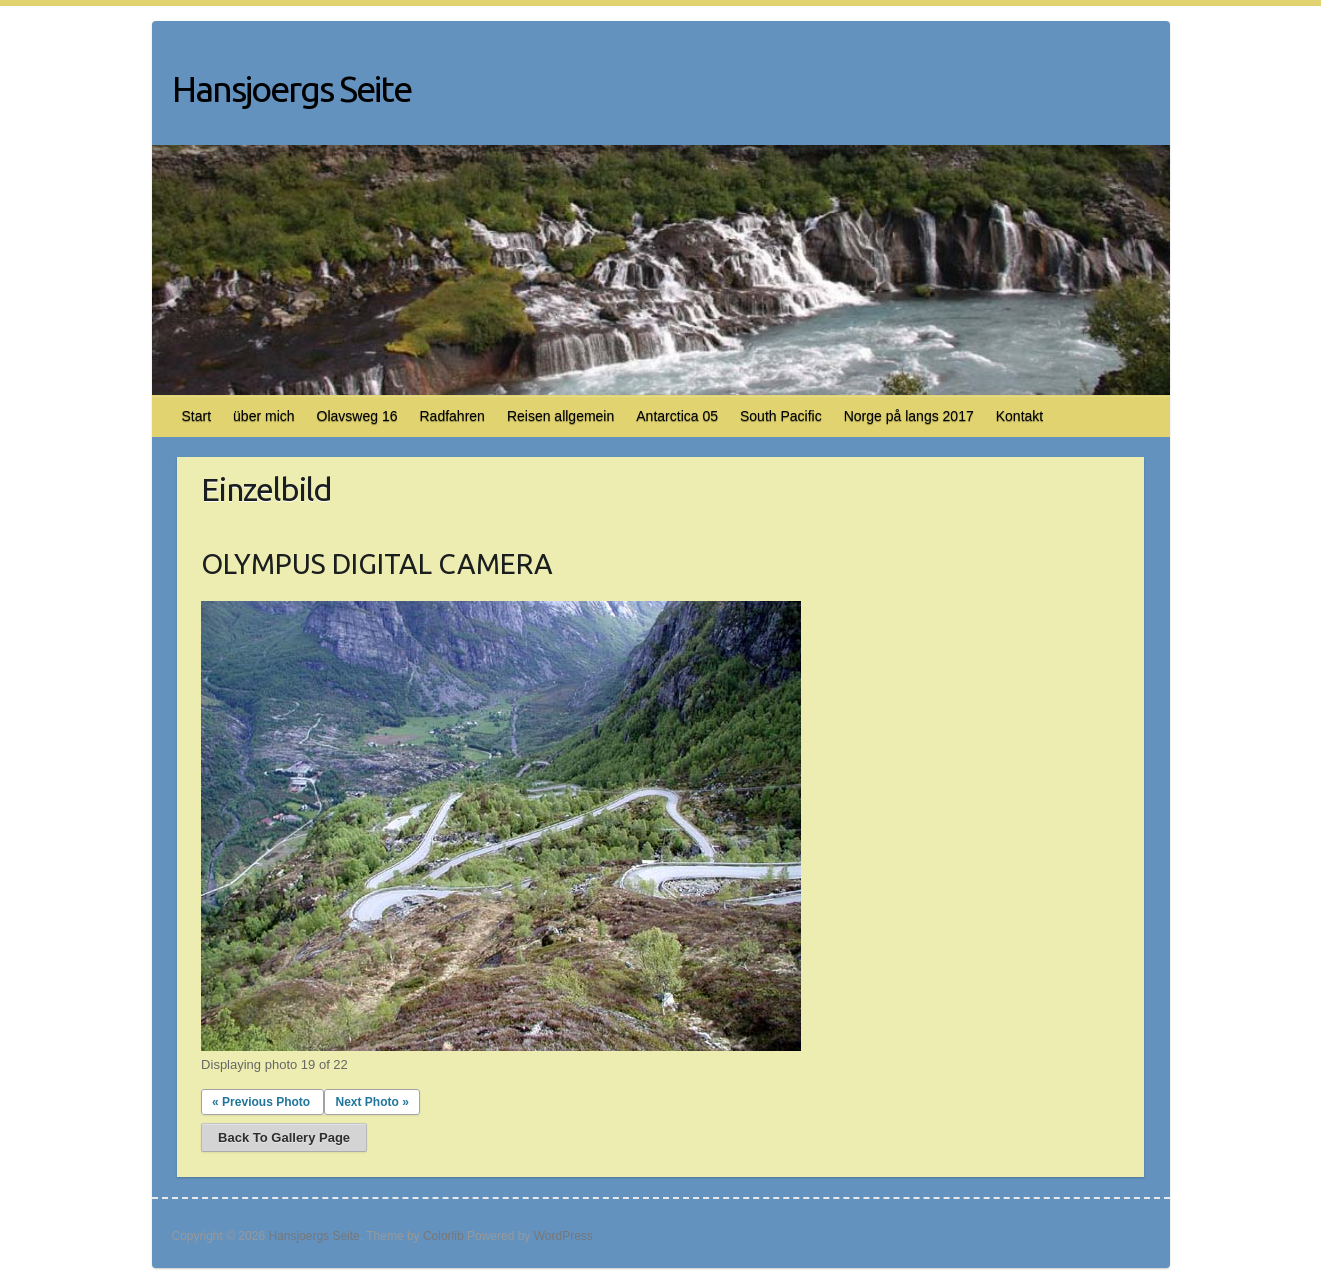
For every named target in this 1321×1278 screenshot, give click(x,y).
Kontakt (1019, 416)
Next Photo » (371, 1102)
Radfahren (451, 416)
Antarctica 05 (677, 416)
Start (197, 416)
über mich (263, 416)
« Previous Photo (261, 1102)
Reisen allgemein (560, 416)
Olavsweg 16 (357, 416)
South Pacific (781, 416)
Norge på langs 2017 (909, 416)
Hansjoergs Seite (291, 88)
